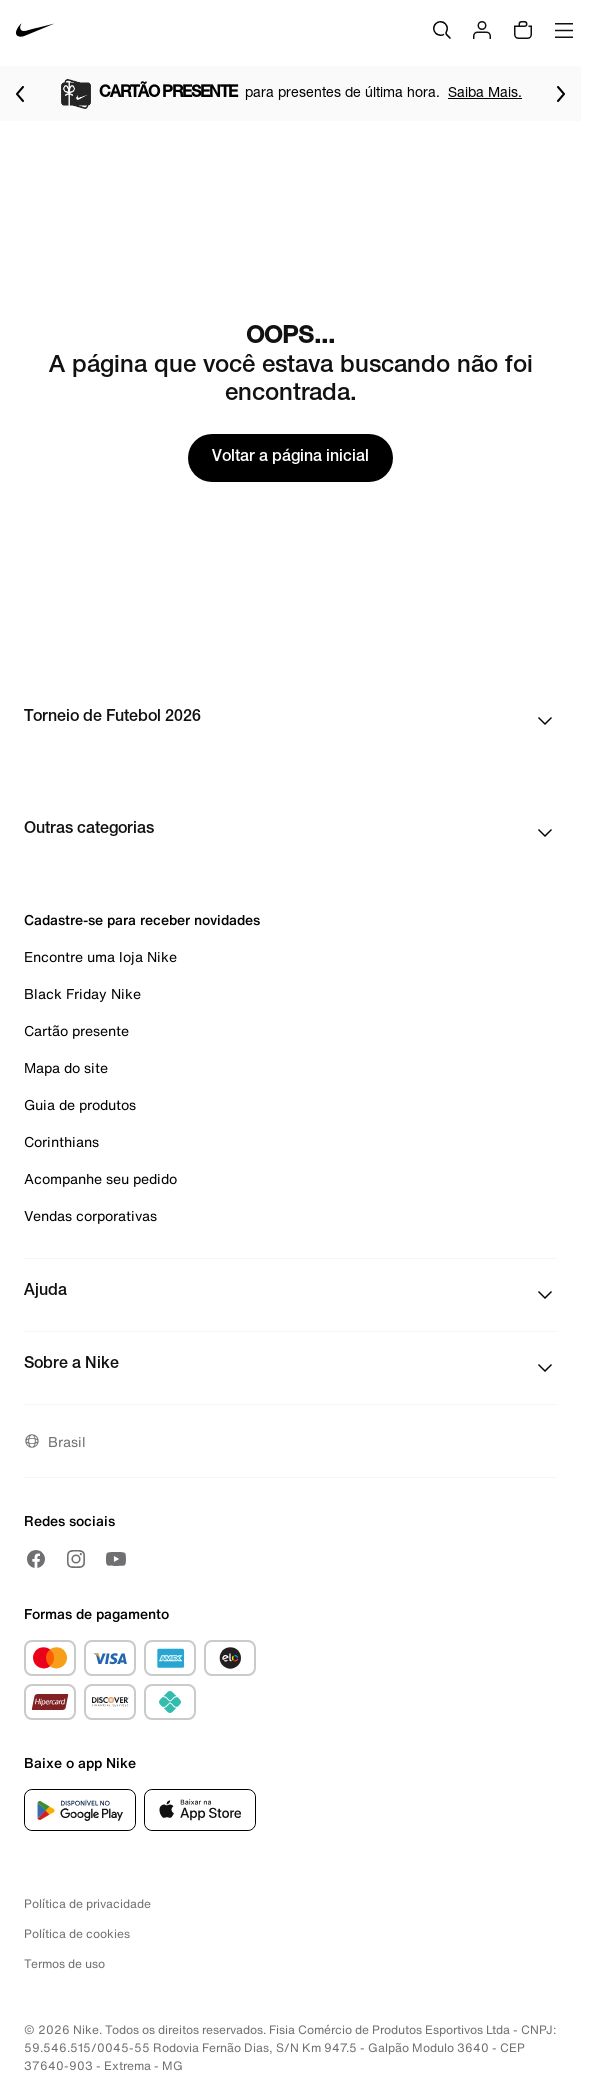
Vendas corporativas (90, 1215)
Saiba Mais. (485, 91)
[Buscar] (442, 30)
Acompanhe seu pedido (100, 1178)
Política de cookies (77, 1933)
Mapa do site (66, 1067)
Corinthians (61, 1141)
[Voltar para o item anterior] (20, 94)
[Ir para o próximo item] (561, 94)
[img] (523, 30)
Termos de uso (64, 1963)
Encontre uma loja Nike (100, 956)
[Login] (482, 30)
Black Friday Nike (82, 993)
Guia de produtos (80, 1104)
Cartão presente (76, 1030)
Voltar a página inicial (290, 458)
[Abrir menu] (564, 30)
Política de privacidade (87, 1903)
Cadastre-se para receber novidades (142, 919)
